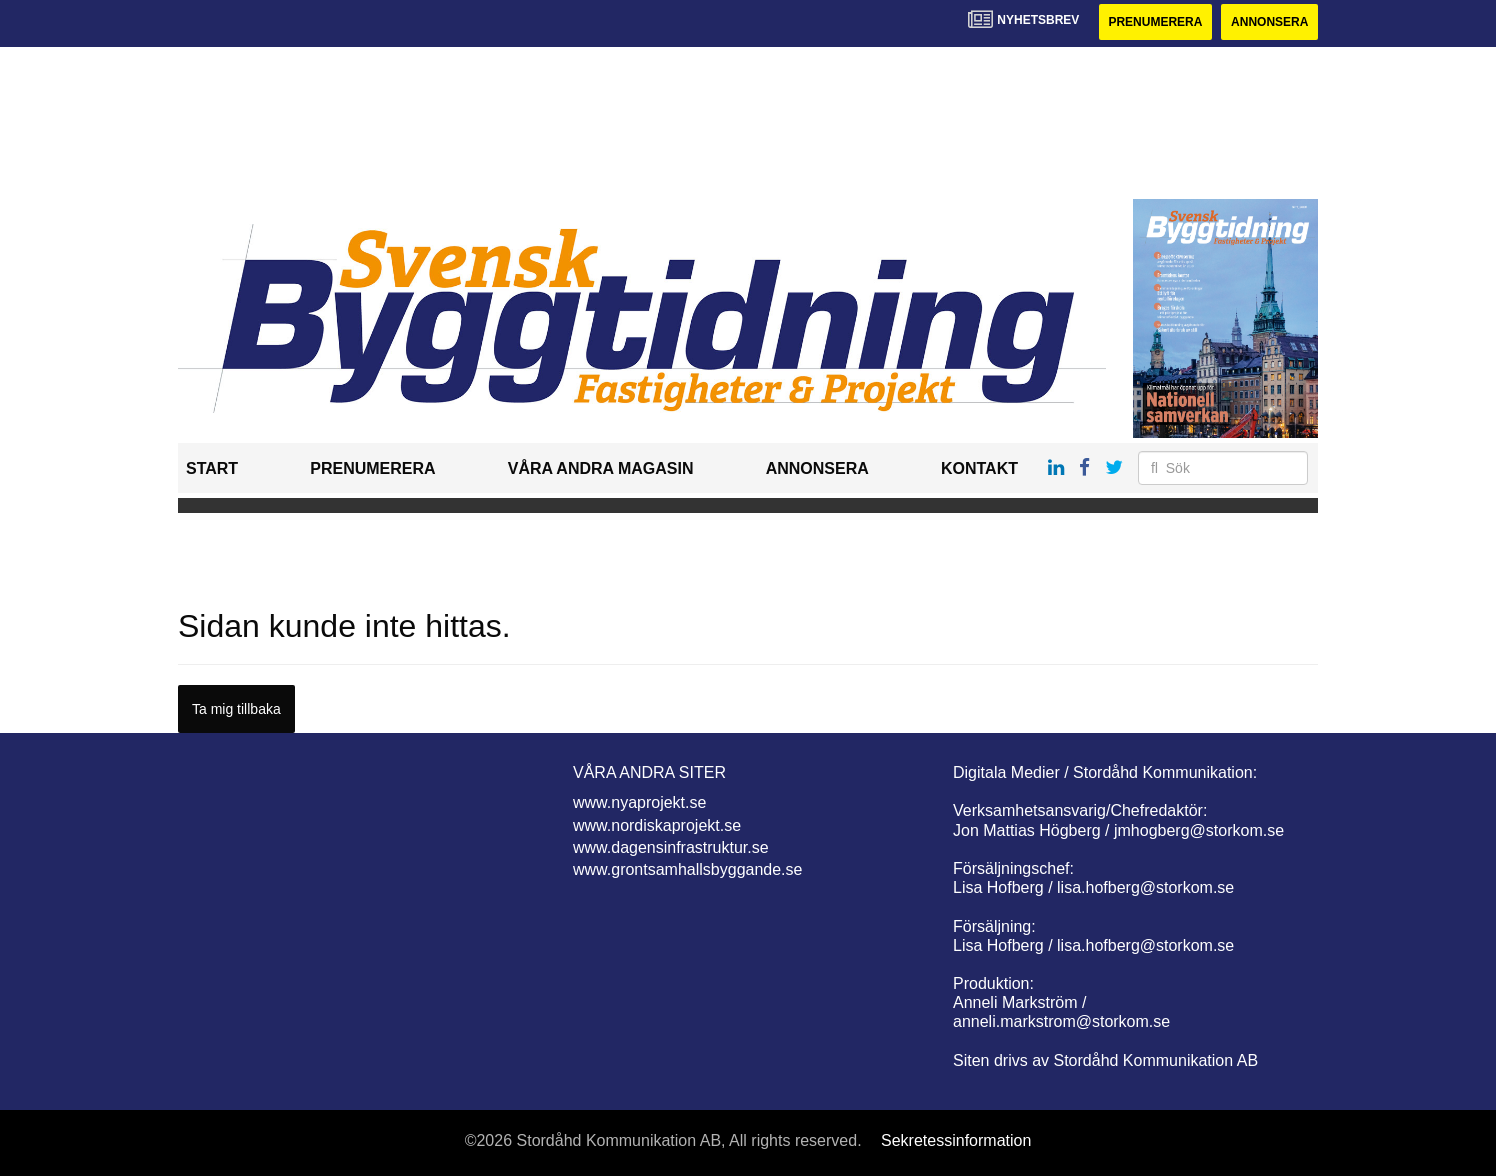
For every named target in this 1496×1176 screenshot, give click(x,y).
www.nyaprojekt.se (639, 802)
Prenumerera (1155, 22)
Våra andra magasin (601, 468)
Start (212, 468)
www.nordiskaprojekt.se (657, 825)
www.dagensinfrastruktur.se (671, 847)
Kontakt (979, 468)
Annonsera (1269, 22)
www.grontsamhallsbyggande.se (687, 869)
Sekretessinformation (956, 1140)
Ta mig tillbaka (236, 709)
